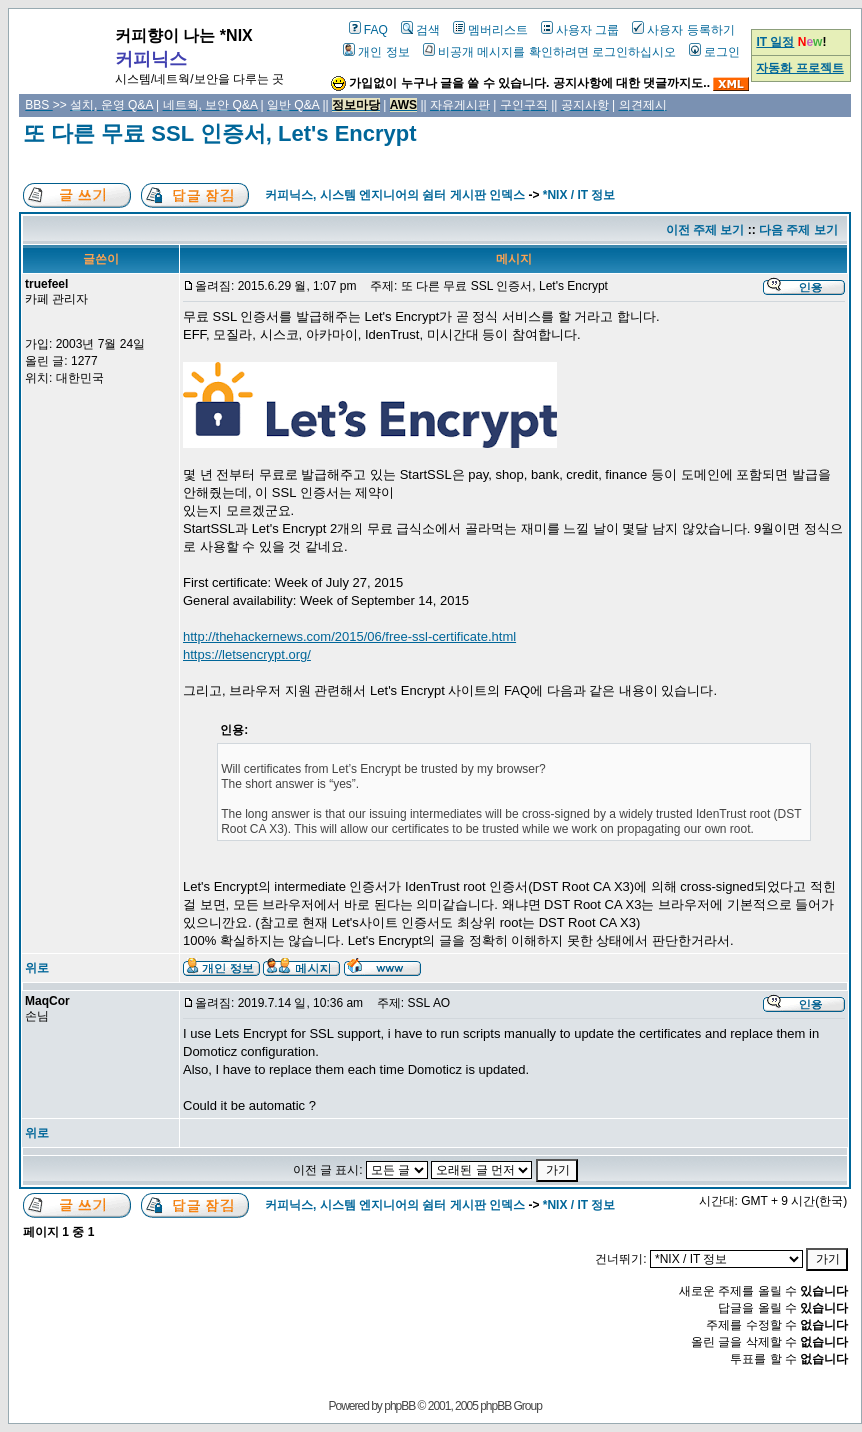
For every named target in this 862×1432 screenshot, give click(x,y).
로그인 (714, 52)
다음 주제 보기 (798, 230)
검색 (420, 30)
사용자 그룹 (580, 30)
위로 (37, 968)
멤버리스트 (490, 30)
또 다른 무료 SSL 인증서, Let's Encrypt (220, 133)
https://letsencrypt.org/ (247, 654)
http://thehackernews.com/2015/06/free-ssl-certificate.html (349, 636)
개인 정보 (376, 52)
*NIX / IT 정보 (579, 195)
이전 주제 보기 (705, 230)
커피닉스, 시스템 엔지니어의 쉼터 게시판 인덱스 (395, 195)
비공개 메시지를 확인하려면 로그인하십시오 (549, 52)
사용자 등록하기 (683, 30)
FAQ (368, 30)
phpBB (399, 1406)
